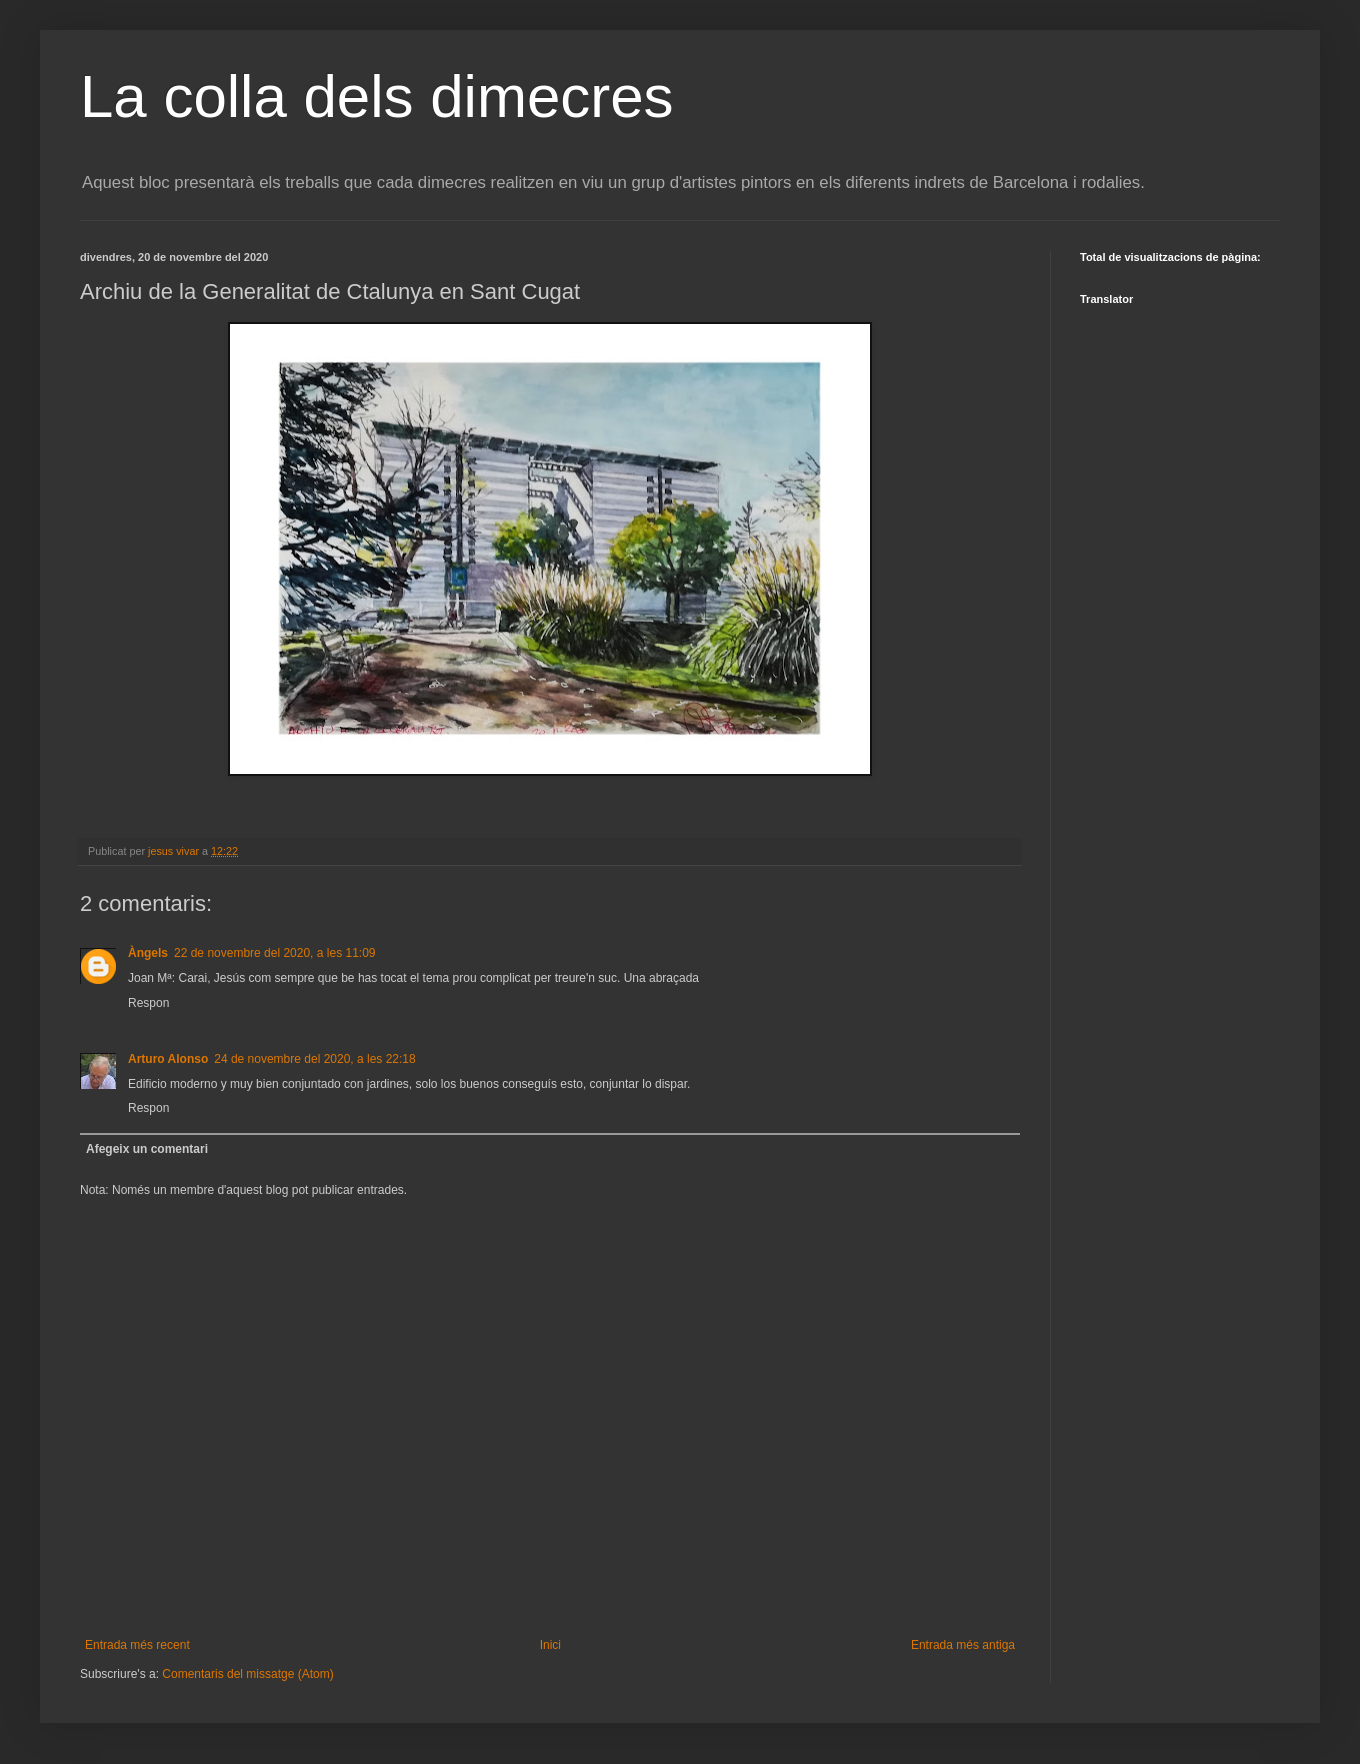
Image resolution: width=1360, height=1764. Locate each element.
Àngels (148, 953)
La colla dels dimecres (377, 96)
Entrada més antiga (963, 1645)
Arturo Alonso (168, 1059)
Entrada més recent (137, 1645)
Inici (550, 1645)
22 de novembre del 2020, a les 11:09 (274, 953)
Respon (148, 1003)
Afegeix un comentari (147, 1149)
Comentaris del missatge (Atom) (247, 1674)
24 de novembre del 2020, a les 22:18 (314, 1059)
